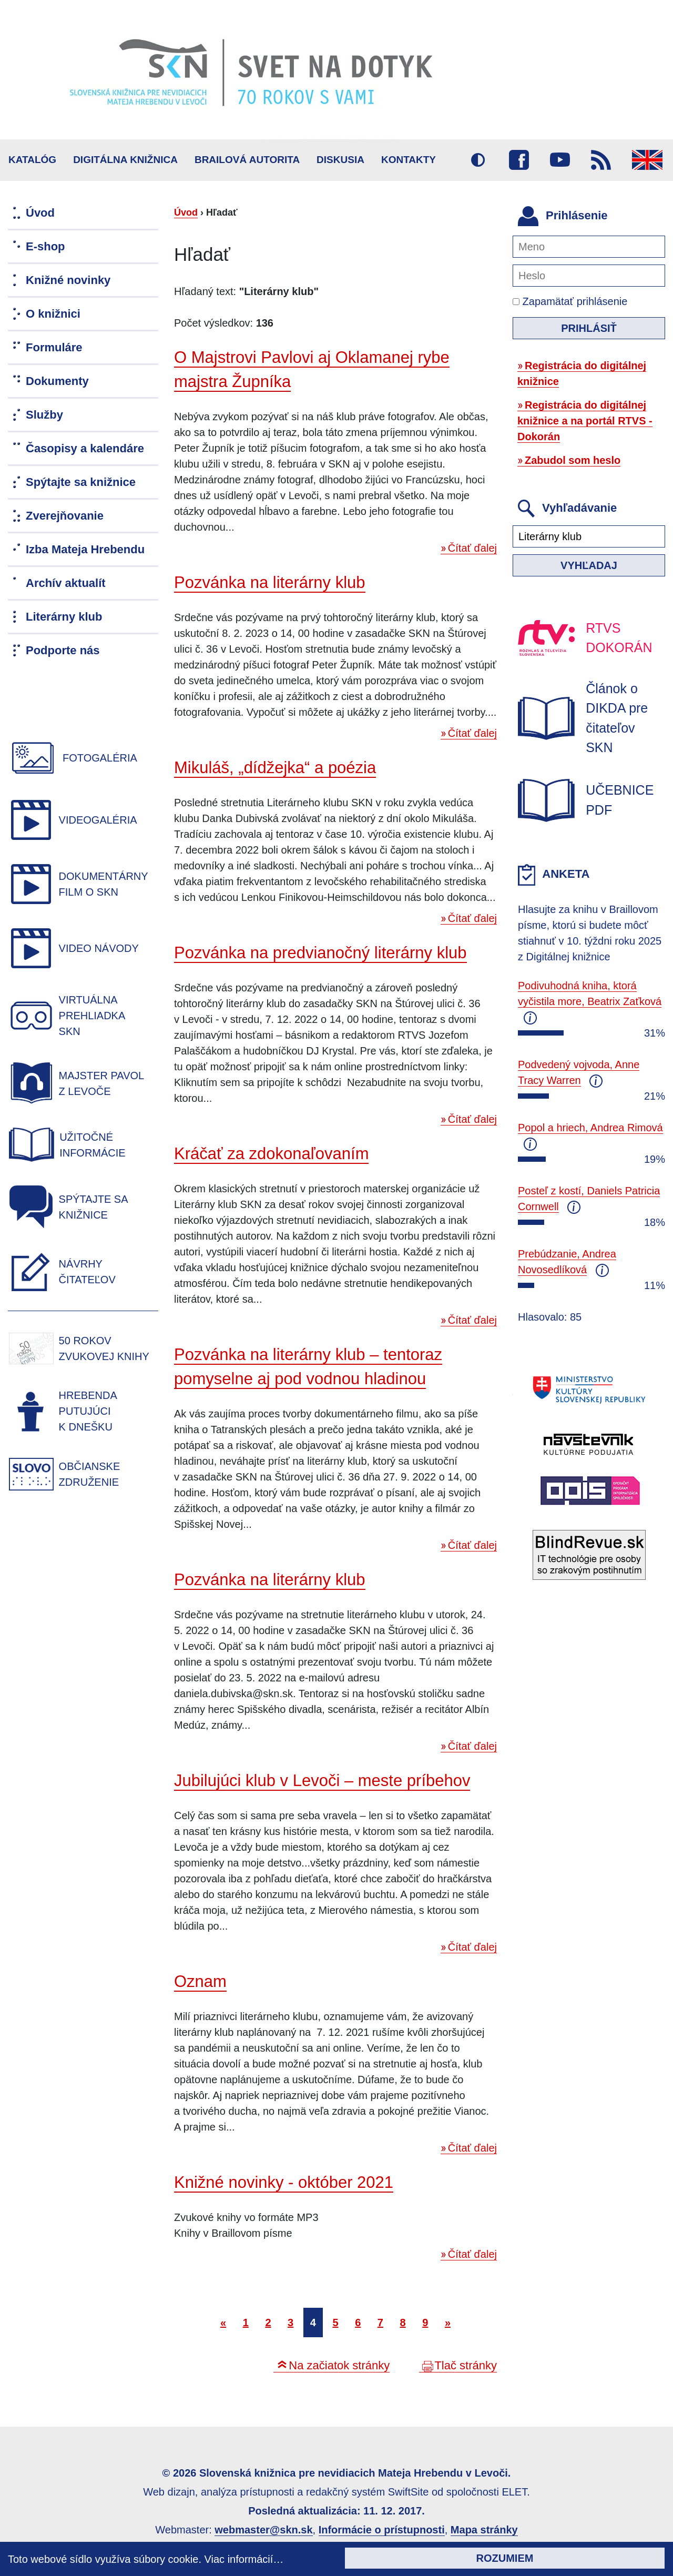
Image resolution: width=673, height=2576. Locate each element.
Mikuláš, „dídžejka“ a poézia (275, 767)
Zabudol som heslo (572, 460)
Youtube (559, 159)
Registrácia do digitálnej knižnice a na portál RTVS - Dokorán (584, 420)
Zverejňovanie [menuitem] (65, 515)
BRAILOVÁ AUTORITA (247, 159)
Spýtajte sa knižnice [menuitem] (81, 482)
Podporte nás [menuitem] (63, 650)
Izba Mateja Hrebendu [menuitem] (85, 549)
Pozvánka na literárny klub (269, 582)
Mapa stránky (484, 2530)
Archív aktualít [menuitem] (66, 583)
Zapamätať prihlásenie (570, 301)
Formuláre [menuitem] (54, 347)
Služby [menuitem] (44, 414)
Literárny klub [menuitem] (64, 616)
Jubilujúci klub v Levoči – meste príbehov (322, 1780)
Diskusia (340, 159)
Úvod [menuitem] (40, 212)
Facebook (518, 159)
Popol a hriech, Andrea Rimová (590, 1127)
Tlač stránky (465, 2365)
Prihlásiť (589, 328)
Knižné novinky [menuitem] (68, 280)
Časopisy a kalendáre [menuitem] (85, 448)
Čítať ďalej (472, 548)
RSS (600, 159)
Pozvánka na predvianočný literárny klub (320, 953)
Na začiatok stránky (339, 2365)
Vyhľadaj (588, 565)
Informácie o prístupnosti (382, 2530)
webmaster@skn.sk (263, 2530)
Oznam (200, 1981)
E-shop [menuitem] (45, 246)
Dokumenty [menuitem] (57, 381)
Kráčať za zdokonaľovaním (271, 1153)
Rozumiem (505, 2558)
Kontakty (408, 159)
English (647, 159)
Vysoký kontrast (477, 159)
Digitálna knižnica (125, 159)
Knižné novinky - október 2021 (283, 2182)
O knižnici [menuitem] (53, 313)
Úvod (186, 212)
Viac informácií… (244, 2559)
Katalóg (32, 159)
